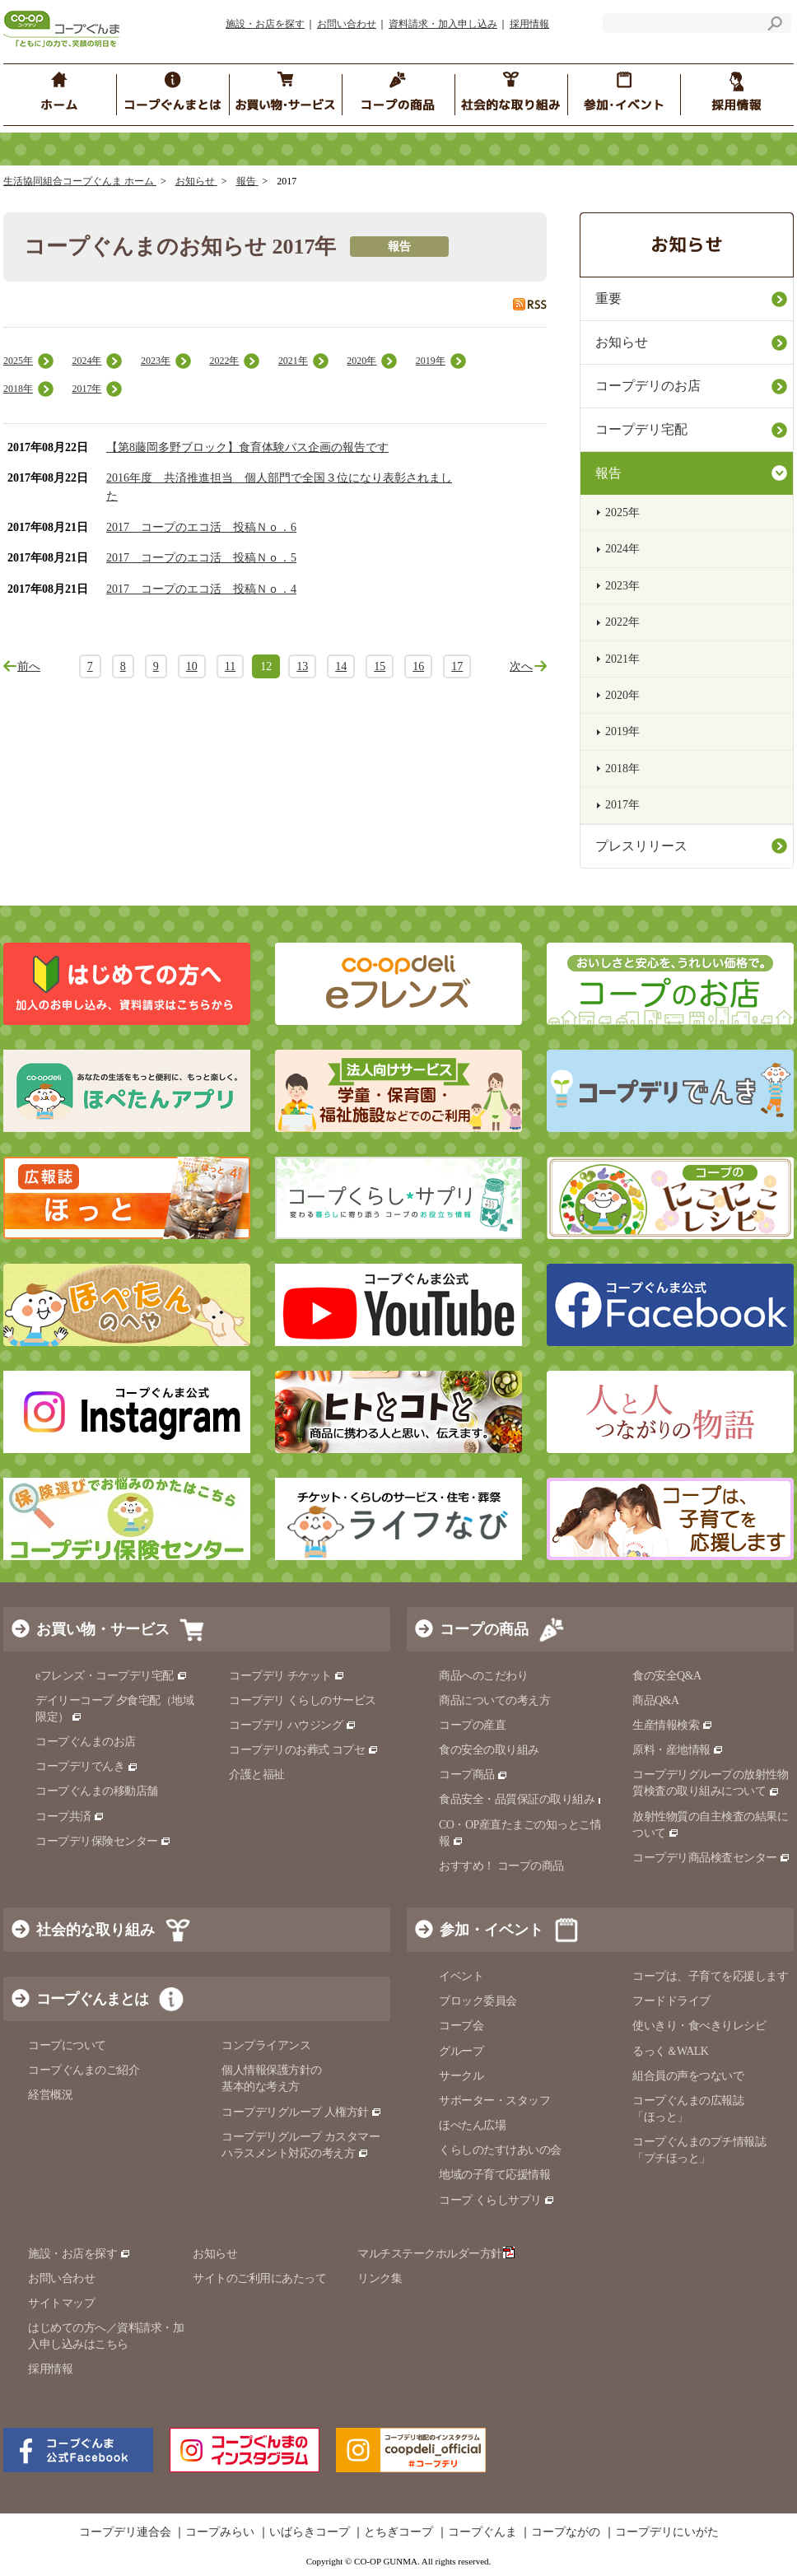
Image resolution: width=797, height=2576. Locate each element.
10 (192, 666)
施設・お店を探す (265, 24)
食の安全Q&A (666, 1676)
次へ (521, 666)
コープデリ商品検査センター (711, 1858)
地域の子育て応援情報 (494, 2174)
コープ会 (461, 2025)
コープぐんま (482, 2532)
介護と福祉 (257, 1774)
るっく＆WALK (670, 2051)
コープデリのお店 (648, 386)
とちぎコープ (398, 2532)
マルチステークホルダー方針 (436, 2254)
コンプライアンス (265, 2045)
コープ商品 (473, 1774)
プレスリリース (641, 846)
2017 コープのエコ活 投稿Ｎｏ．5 (201, 558)
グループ (461, 2051)
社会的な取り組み (95, 1930)
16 (418, 666)
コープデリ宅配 (641, 429)
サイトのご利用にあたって (259, 2278)
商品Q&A (655, 1700)
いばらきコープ (309, 2532)
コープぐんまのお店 (85, 1741)
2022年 (224, 360)
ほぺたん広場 (472, 2125)
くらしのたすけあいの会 (500, 2150)
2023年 (155, 360)
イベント (461, 1976)
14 (341, 666)
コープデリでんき (86, 1766)
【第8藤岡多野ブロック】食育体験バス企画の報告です (247, 447)
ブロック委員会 (478, 2001)
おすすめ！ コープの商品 (501, 1866)
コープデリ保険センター (103, 1841)
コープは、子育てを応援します (710, 1976)
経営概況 (50, 2095)
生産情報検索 (672, 1725)
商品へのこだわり (483, 1676)
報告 (247, 181)
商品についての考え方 (494, 1700)
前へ (28, 666)
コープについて (67, 2045)
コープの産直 (472, 1725)
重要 (608, 298)
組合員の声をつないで (687, 2076)
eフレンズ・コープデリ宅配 (111, 1676)
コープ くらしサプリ (497, 2200)
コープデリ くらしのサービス (302, 1700)
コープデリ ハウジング (293, 1725)
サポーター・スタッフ (494, 2100)
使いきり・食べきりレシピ (699, 2025)
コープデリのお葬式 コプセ (304, 1750)
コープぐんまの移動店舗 (96, 1791)
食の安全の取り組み (489, 1750)
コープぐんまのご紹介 (83, 2070)
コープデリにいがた (667, 2532)
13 (302, 666)
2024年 (86, 360)
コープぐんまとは (92, 1999)
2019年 (430, 360)
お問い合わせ (346, 24)
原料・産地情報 (678, 1750)
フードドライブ (671, 2001)
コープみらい (219, 2532)
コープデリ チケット (287, 1676)
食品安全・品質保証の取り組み (523, 1799)
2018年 (18, 388)
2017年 (86, 388)
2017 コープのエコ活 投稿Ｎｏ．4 (201, 589)
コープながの (565, 2532)
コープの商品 (484, 1629)
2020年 (361, 360)
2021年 (293, 360)
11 (230, 666)
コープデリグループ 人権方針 (301, 2112)
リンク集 (379, 2278)
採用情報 (529, 24)
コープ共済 (70, 1816)
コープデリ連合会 (125, 2532)
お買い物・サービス (103, 1629)
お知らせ (196, 181)
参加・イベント (491, 1930)
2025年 (18, 360)
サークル (461, 2076)
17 (457, 666)
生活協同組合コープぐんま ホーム (79, 181)
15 (379, 666)
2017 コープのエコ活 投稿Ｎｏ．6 (201, 527)
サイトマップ (61, 2303)
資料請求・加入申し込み (443, 24)
